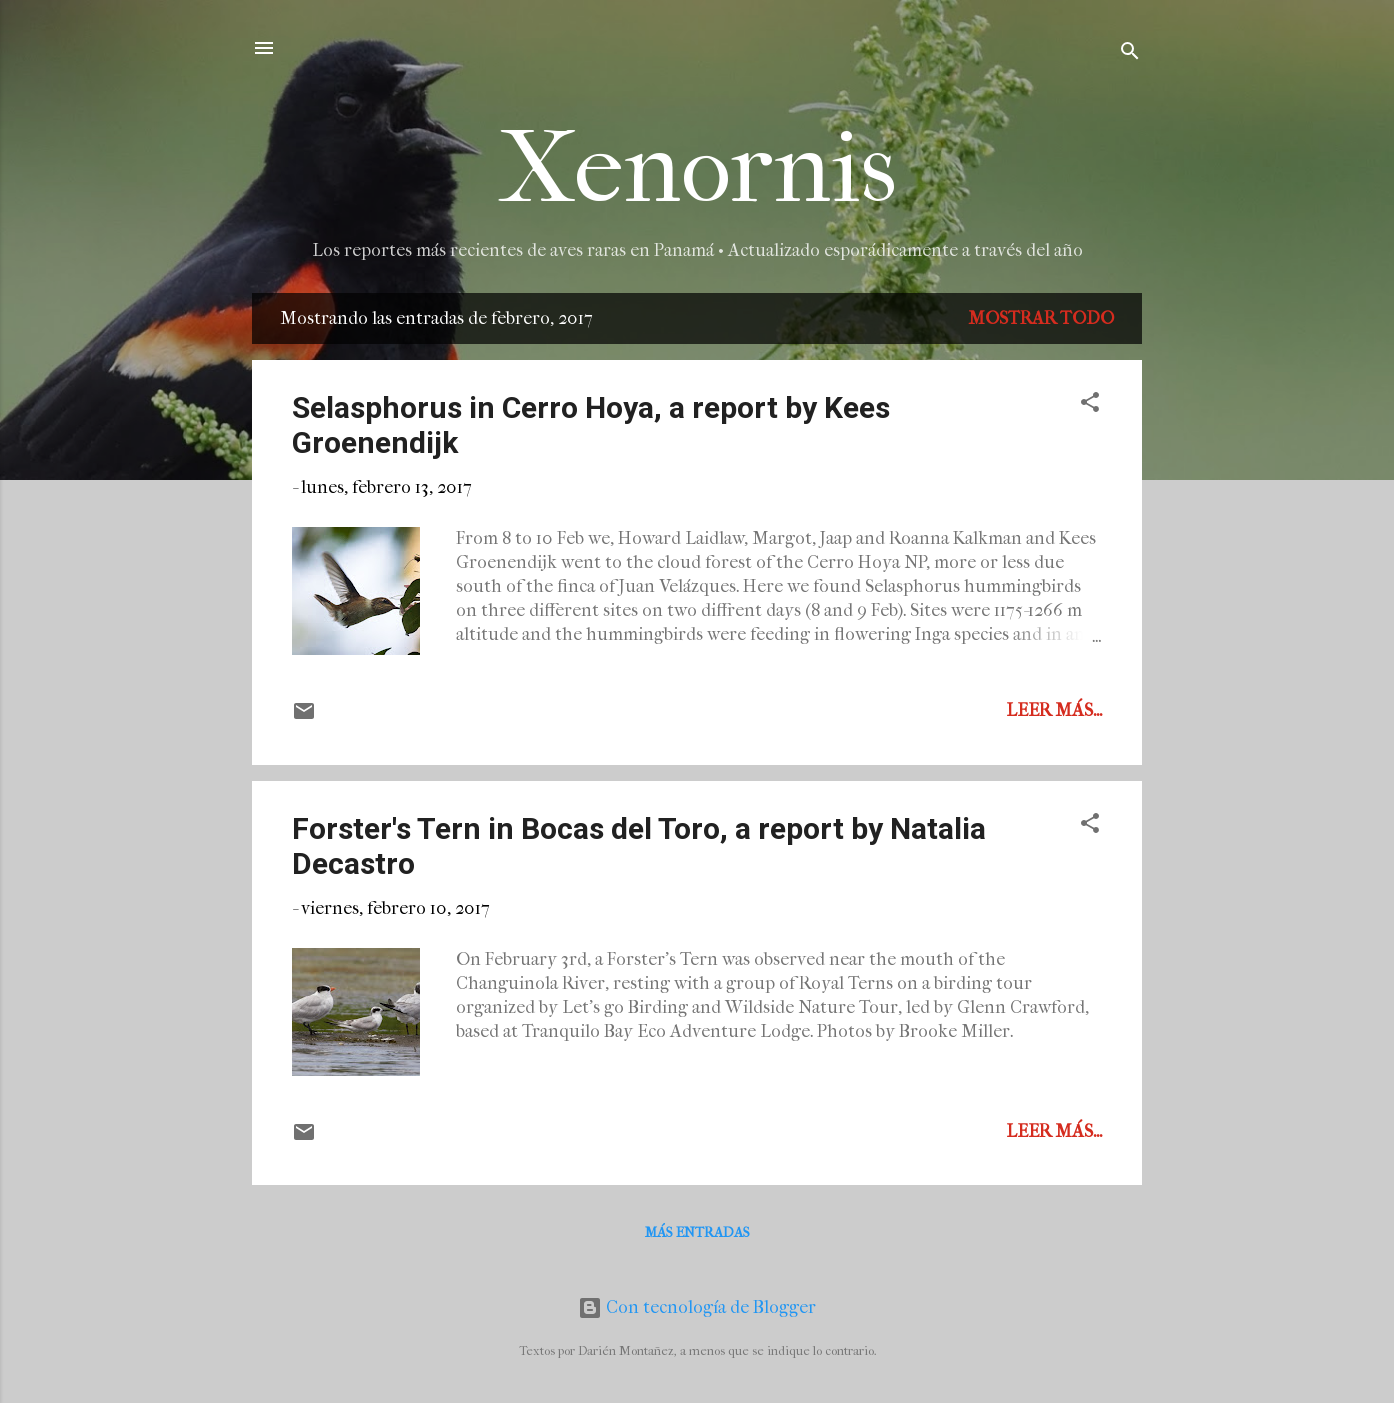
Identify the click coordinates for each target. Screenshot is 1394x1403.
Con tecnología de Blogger (697, 1307)
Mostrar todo (1041, 318)
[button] (1090, 405)
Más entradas (697, 1232)
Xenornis (697, 168)
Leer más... (1054, 710)
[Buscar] (1130, 54)
